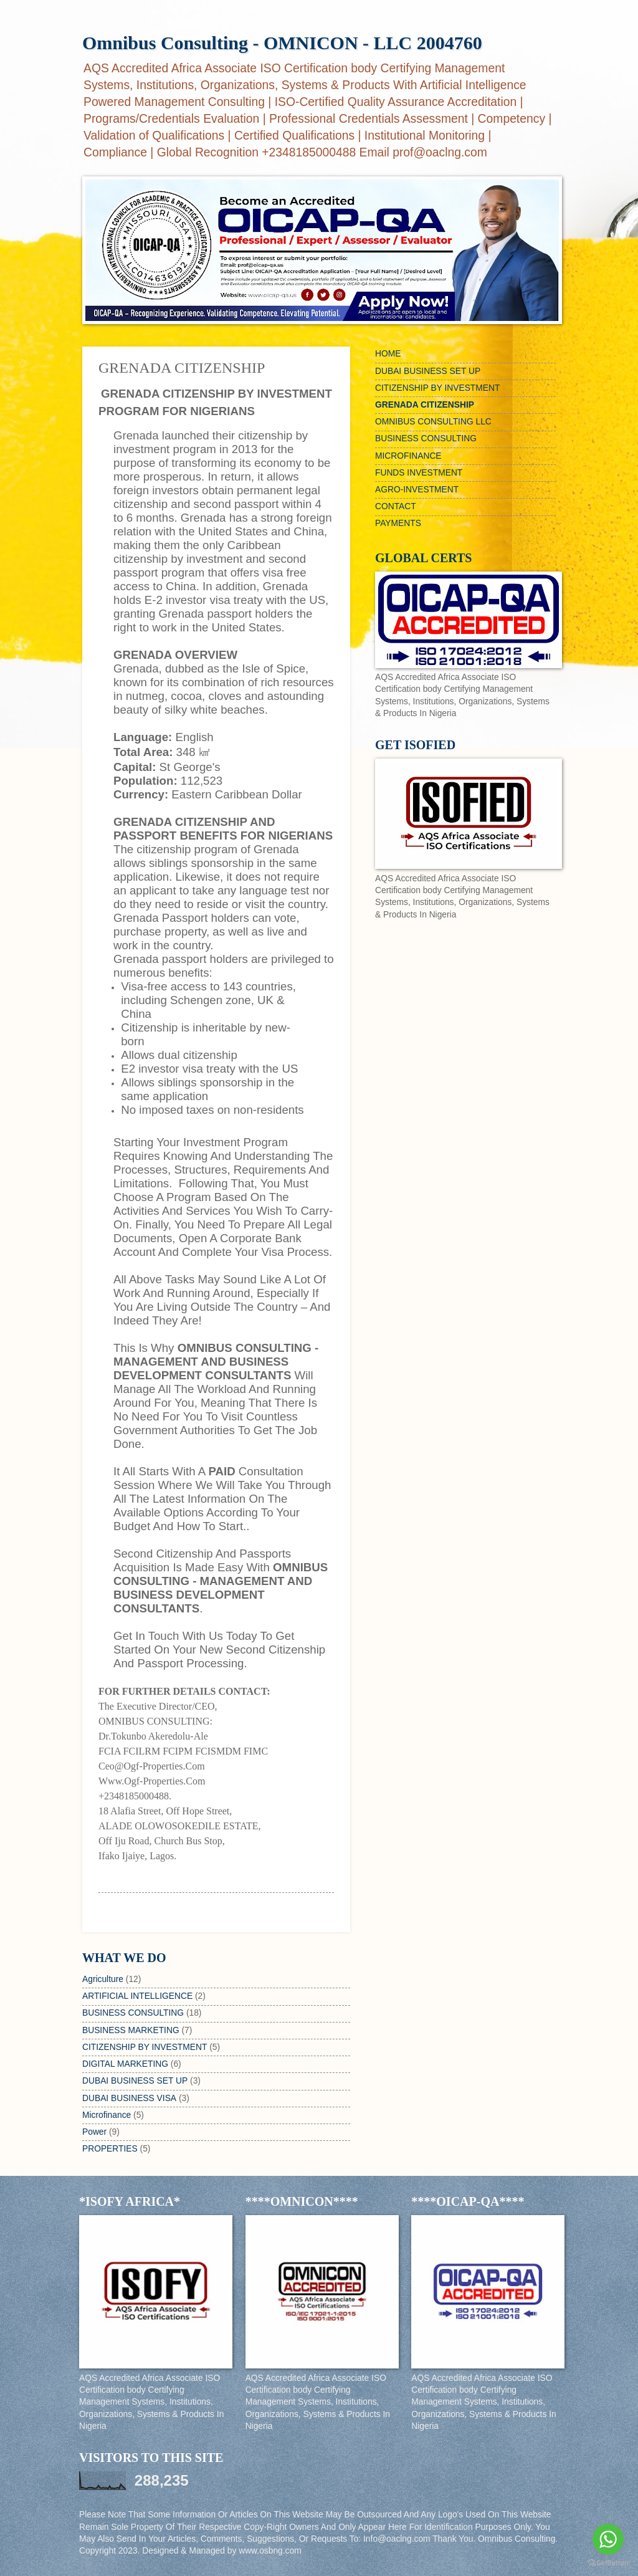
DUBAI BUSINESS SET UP (135, 2080)
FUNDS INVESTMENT (418, 472)
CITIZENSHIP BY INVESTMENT (144, 2047)
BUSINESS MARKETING (130, 2030)
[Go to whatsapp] (608, 2539)
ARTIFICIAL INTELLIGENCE (137, 1996)
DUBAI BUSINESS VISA (129, 2098)
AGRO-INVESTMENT (417, 489)
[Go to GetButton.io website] (608, 2563)
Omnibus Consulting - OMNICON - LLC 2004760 (282, 42)
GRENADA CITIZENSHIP (424, 404)
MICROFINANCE (408, 456)
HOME (388, 353)
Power (94, 2132)
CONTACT (395, 506)
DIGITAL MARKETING (125, 2064)
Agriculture (102, 1979)
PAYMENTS (398, 523)
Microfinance (106, 2115)
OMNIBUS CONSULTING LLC (433, 421)
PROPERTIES (110, 2148)
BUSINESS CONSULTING (133, 2013)
